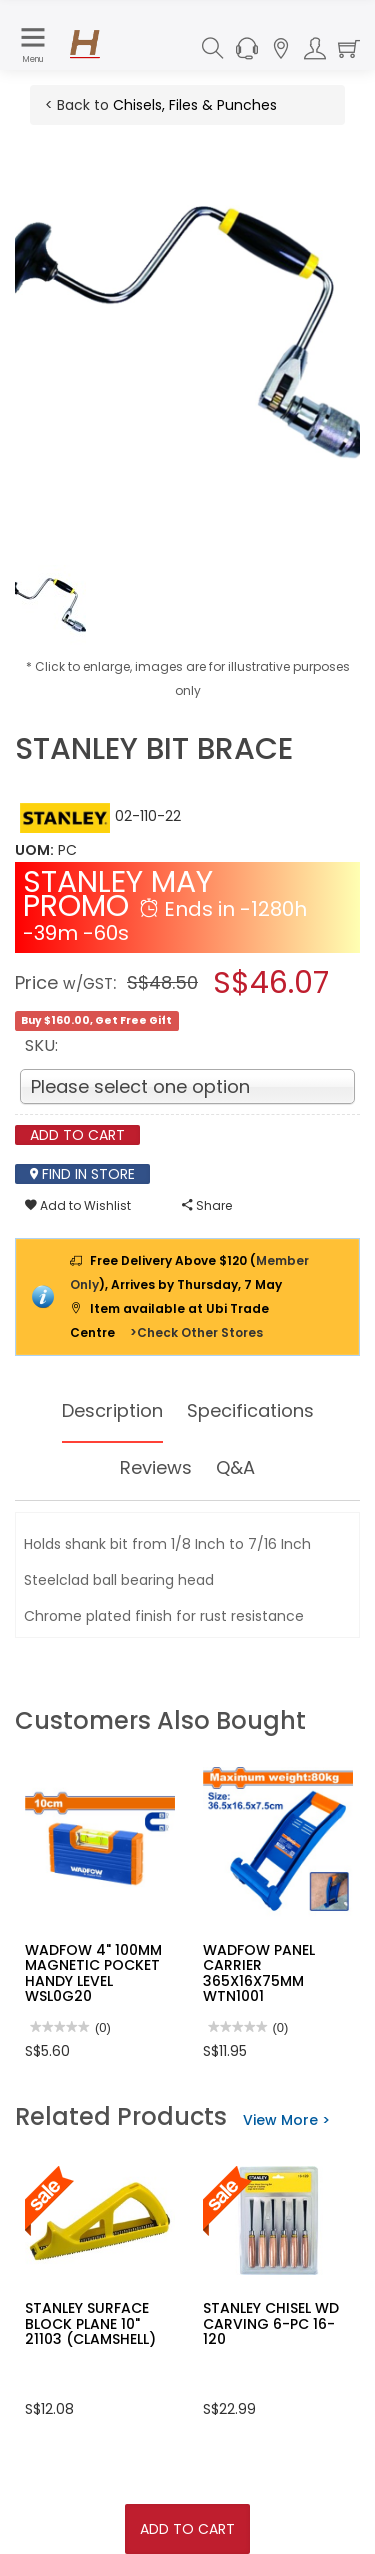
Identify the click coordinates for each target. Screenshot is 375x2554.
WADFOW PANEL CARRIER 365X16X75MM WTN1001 (259, 1973)
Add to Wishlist (78, 1205)
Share (207, 1205)
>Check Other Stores (196, 1332)
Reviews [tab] (156, 1467)
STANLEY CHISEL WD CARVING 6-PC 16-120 (271, 2323)
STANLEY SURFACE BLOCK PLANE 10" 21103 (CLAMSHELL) (90, 2323)
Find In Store (82, 1174)
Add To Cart (187, 2529)
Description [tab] (112, 1410)
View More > (286, 2120)
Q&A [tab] (235, 1467)
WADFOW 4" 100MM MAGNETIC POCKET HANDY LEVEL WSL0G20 (93, 1973)
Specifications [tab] (250, 1410)
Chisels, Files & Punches (195, 105)
